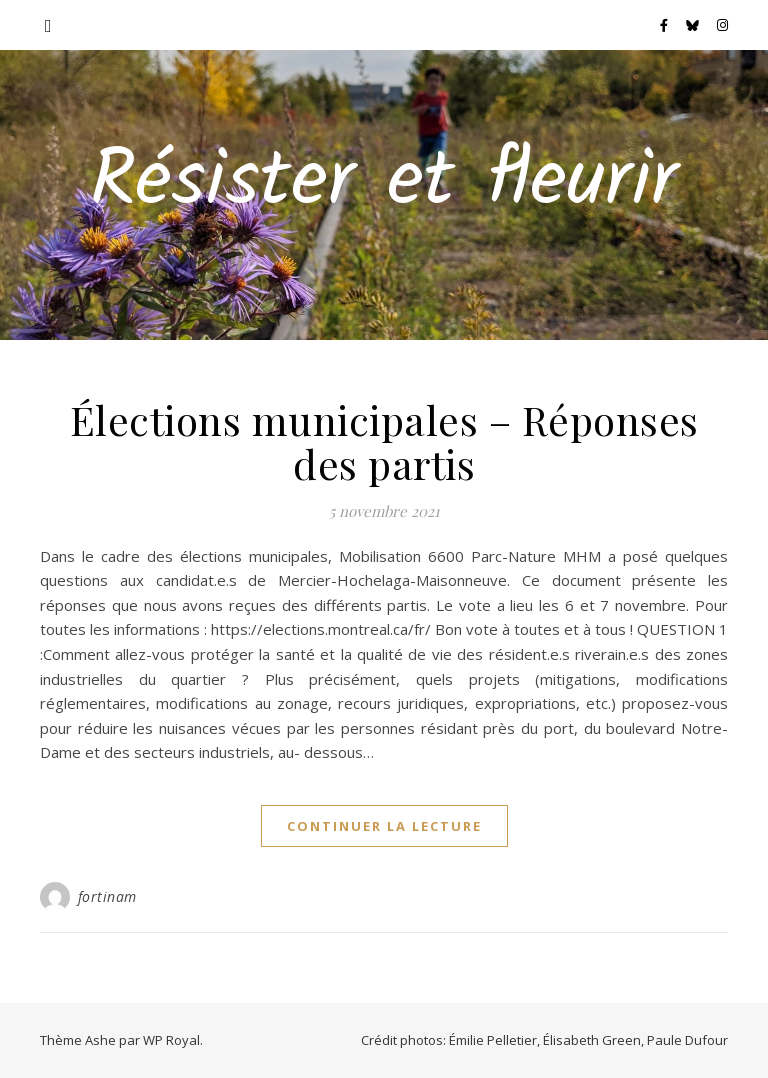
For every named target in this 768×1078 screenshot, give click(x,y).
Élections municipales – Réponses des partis (384, 441)
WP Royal (171, 1040)
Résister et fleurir (384, 183)
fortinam (107, 896)
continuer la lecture (384, 826)
